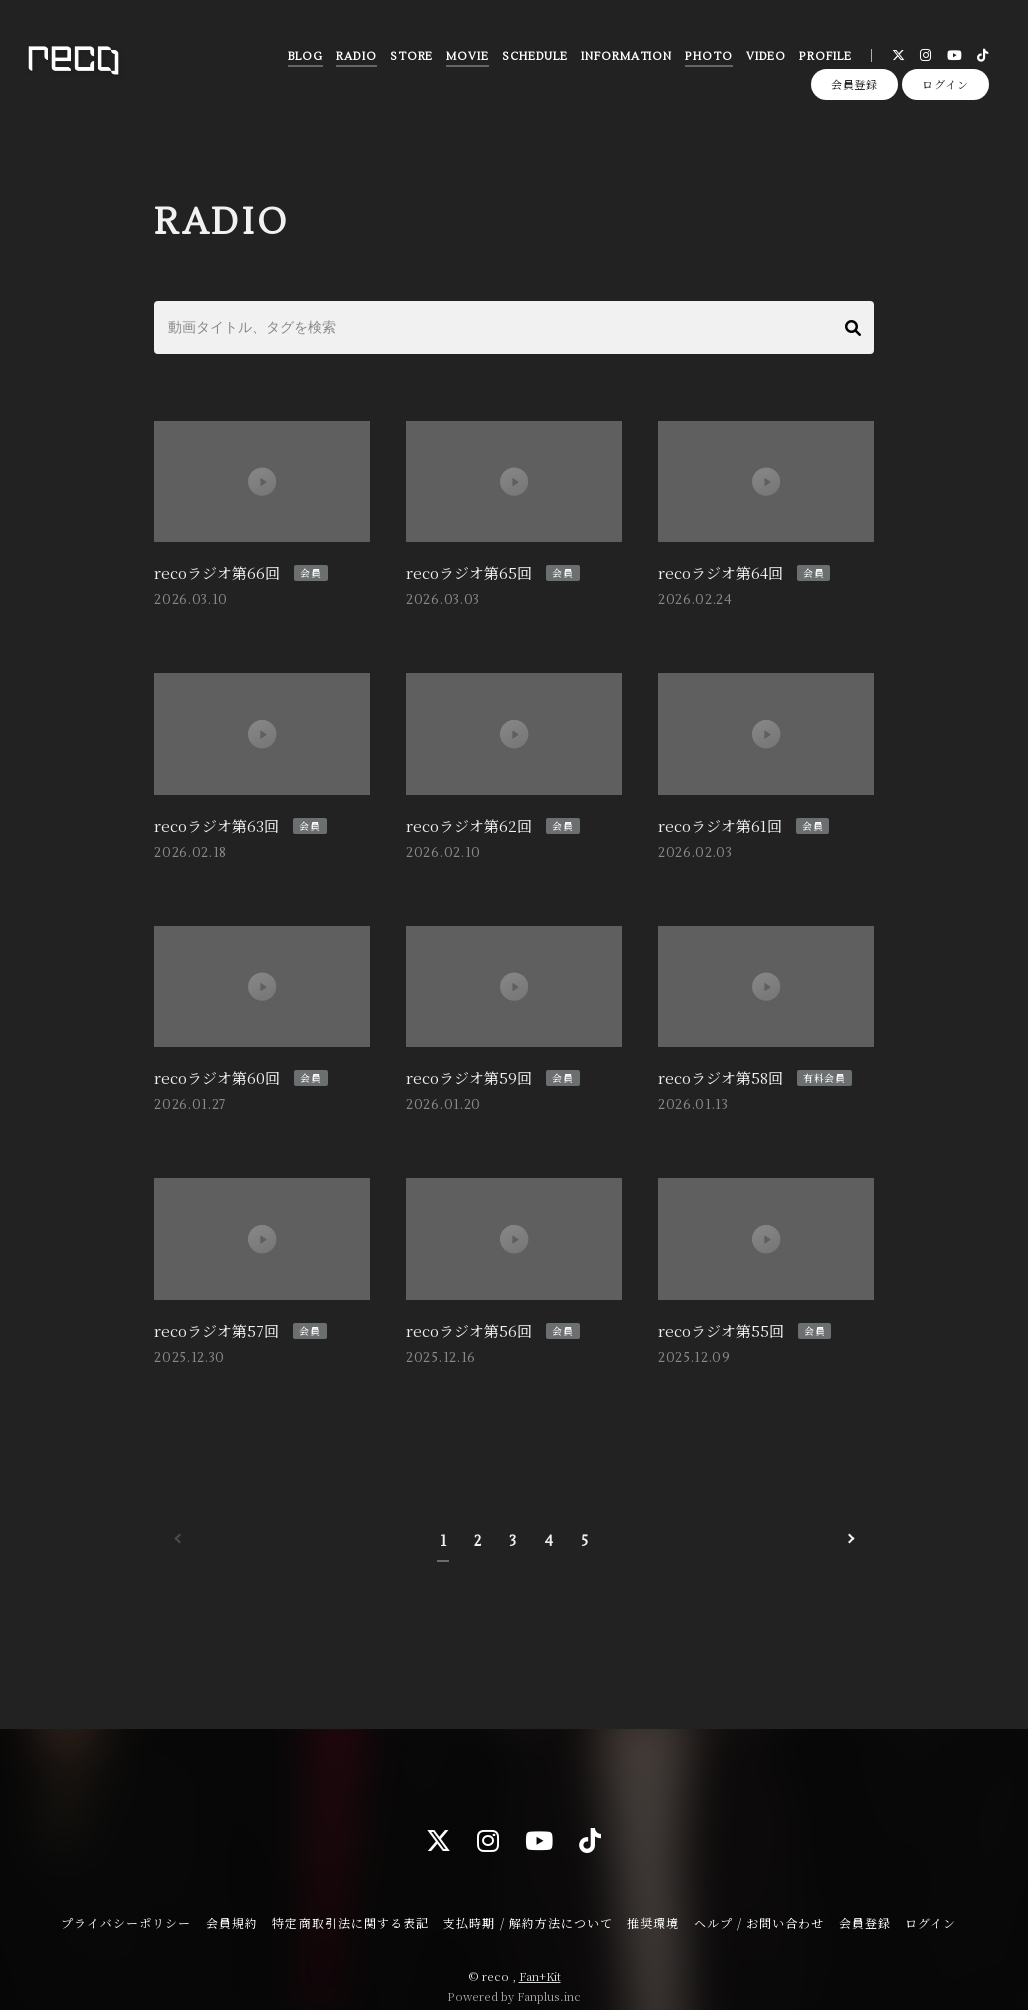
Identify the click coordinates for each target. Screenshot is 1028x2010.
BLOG (303, 59)
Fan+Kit (540, 1958)
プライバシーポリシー (126, 1903)
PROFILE (823, 59)
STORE (409, 59)
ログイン (945, 92)
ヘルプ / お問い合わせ (759, 1903)
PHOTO (707, 59)
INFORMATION (624, 59)
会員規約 (232, 1903)
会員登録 (855, 92)
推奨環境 (653, 1903)
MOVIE (465, 59)
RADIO (354, 59)
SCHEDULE (533, 59)
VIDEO (763, 59)
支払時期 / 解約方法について (528, 1903)
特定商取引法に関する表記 (350, 1903)
